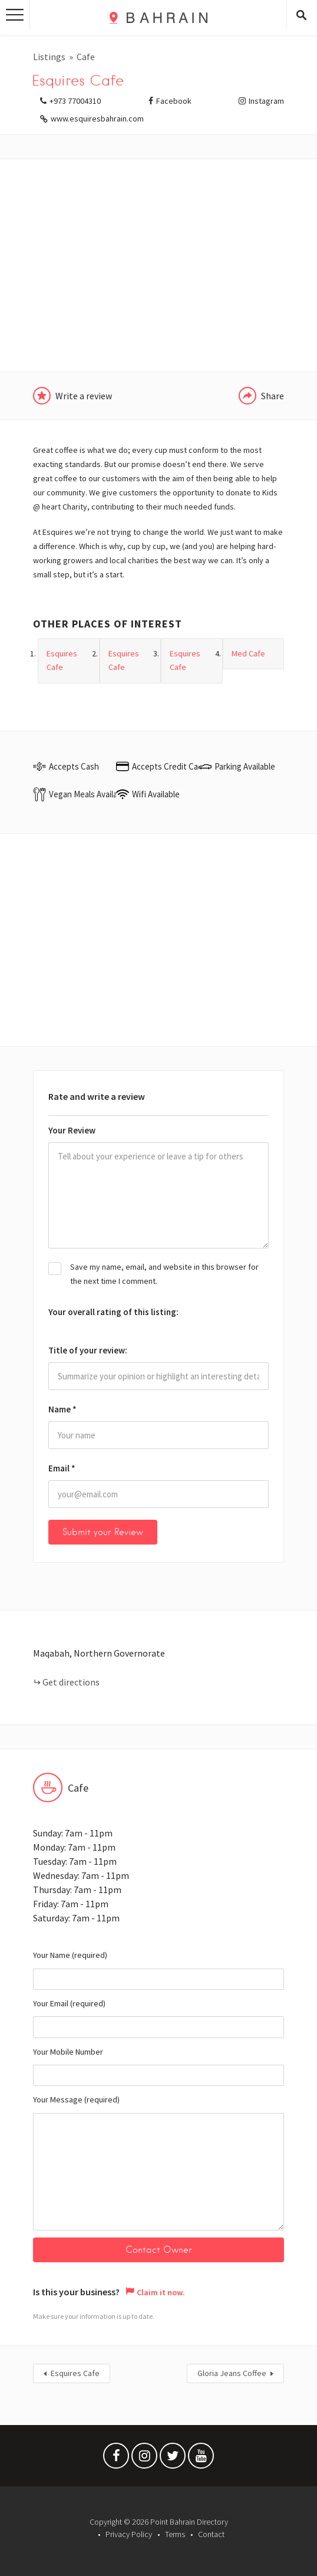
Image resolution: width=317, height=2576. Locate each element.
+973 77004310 (75, 101)
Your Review (71, 1130)
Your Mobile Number (158, 2066)
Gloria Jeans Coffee (231, 2373)
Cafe (86, 57)
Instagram (266, 101)
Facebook (173, 101)
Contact (211, 2534)
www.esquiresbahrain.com (97, 118)
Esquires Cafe (75, 2373)
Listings (49, 57)
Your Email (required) (158, 2018)
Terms (175, 2534)
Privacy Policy (128, 2534)
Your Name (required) (158, 1970)
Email (61, 1468)
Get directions (71, 1682)
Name (62, 1409)
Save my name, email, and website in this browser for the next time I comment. (164, 1273)
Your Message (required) (158, 2162)
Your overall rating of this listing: (113, 1311)
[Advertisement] (158, 265)
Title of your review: (87, 1350)
